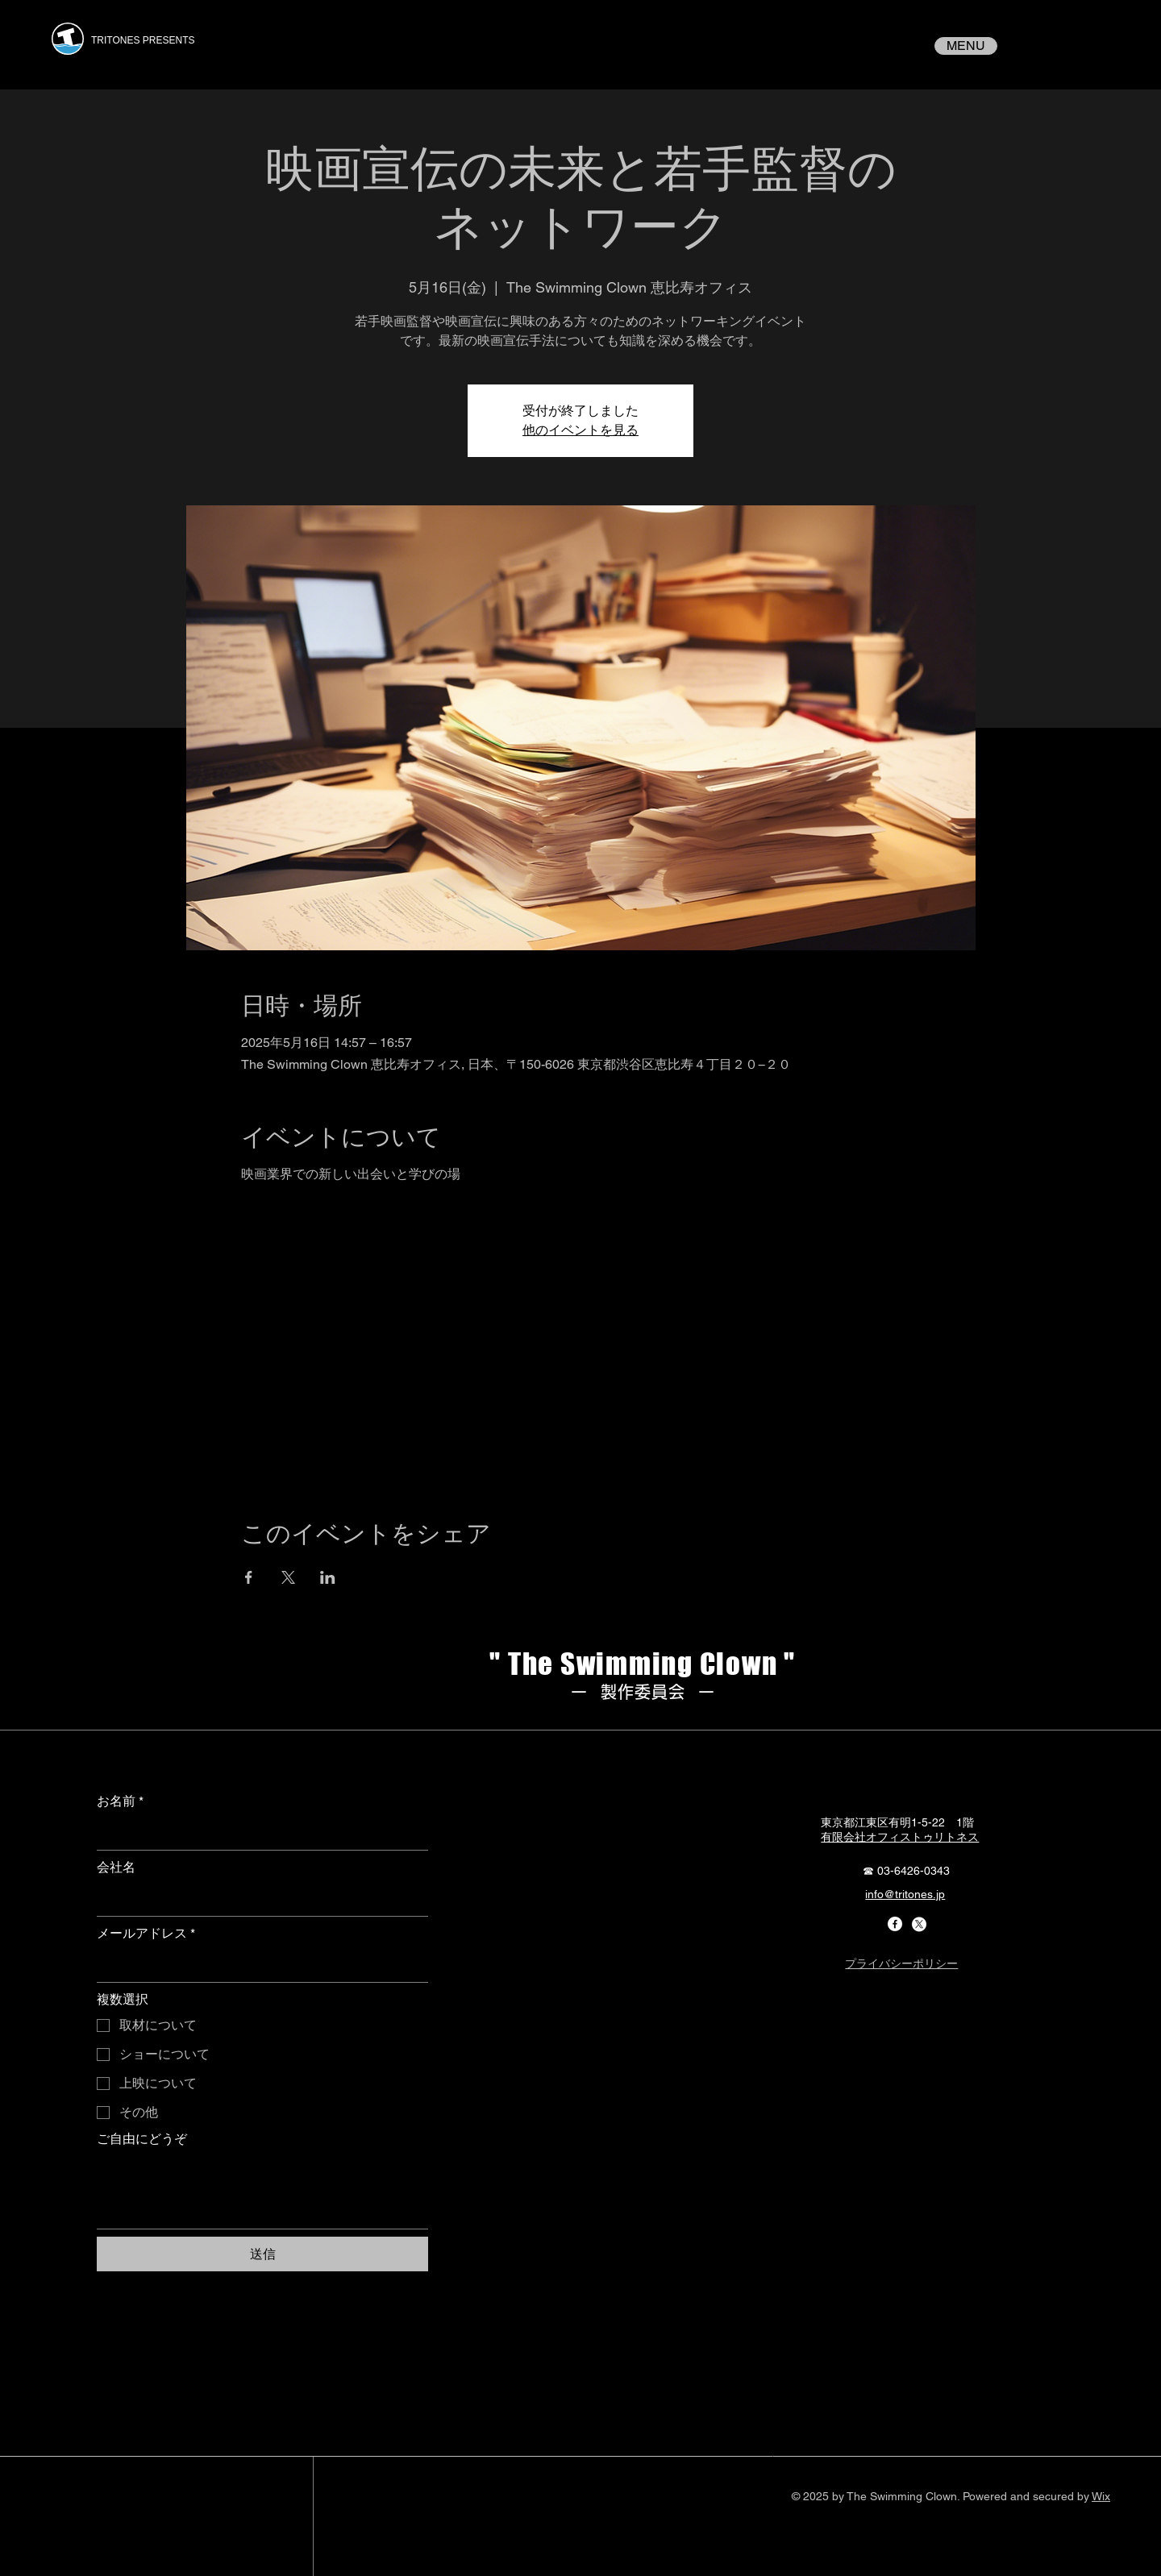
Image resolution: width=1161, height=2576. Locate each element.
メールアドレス (146, 1933)
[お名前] (257, 1834)
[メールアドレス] (257, 1966)
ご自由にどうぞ (142, 2138)
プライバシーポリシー (901, 1963)
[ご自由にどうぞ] (262, 2192)
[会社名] (257, 1900)
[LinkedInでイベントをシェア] (327, 1577)
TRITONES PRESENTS (142, 40)
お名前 (120, 1801)
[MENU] (965, 46)
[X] (919, 1924)
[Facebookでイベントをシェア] (248, 1577)
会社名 (116, 1867)
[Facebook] (895, 1924)
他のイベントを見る (580, 430)
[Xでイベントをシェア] (288, 1577)
